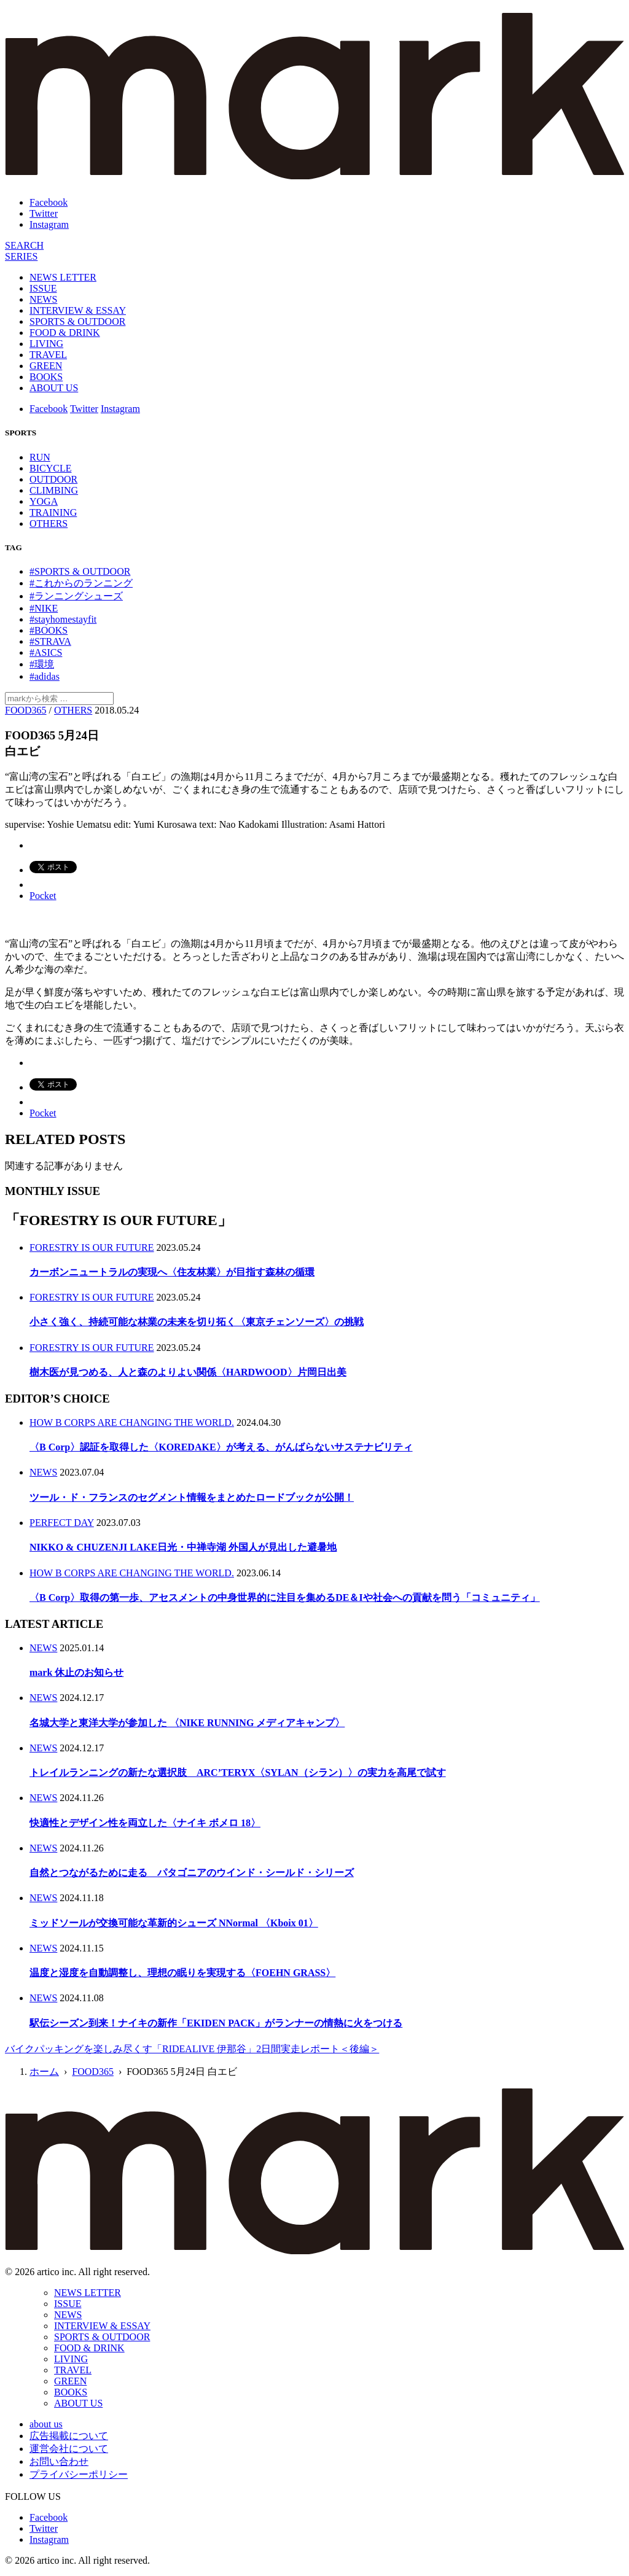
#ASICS (45, 652)
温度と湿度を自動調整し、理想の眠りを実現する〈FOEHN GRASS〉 (182, 1972)
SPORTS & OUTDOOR (77, 321)
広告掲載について (68, 2435)
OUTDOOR (53, 479)
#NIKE (43, 608)
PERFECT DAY (61, 1522)
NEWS (43, 299)
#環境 (41, 664)
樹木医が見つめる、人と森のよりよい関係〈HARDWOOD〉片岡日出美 (187, 1372)
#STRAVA (50, 641)
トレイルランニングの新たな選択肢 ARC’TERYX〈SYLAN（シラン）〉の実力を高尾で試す (237, 1772)
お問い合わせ (58, 2461)
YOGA (43, 501)
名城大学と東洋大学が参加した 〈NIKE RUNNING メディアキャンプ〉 (187, 1723)
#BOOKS (48, 630)
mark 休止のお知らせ (76, 1672)
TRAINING (53, 512)
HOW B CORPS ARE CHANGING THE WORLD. (131, 1422)
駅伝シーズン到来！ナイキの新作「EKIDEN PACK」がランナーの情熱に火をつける (215, 2023)
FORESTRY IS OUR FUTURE (91, 1247)
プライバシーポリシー (78, 2474)
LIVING (46, 343)
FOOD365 (26, 710)
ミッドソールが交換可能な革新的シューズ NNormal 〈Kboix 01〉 (173, 1923)
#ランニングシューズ (76, 596)
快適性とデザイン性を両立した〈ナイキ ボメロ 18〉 (144, 1823)
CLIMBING (53, 490)
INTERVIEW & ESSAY (77, 310)
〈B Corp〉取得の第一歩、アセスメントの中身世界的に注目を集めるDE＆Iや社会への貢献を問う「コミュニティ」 (284, 1597)
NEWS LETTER (62, 277)
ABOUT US (53, 388)
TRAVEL (48, 354)
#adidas (44, 676)
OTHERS (48, 523)
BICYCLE (50, 468)
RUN (39, 457)
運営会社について (68, 2448)
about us (46, 2424)
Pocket (43, 895)
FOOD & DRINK (64, 332)
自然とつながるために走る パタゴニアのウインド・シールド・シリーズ (191, 1872)
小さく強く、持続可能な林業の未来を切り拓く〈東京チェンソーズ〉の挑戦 (196, 1322)
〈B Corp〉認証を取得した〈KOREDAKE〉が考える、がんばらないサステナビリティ (221, 1447)
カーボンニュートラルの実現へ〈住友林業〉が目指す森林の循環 (171, 1272)
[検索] (24, 245)
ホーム (44, 2071)
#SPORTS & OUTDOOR (79, 571)
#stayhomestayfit (62, 619)
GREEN (45, 365)
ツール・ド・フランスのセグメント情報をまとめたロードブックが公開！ (191, 1497)
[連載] (21, 256)
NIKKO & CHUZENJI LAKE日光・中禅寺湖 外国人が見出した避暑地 (183, 1547)
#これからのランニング (81, 583)
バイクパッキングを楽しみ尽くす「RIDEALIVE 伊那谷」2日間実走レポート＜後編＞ (192, 2049)
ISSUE (43, 288)
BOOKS (46, 377)
